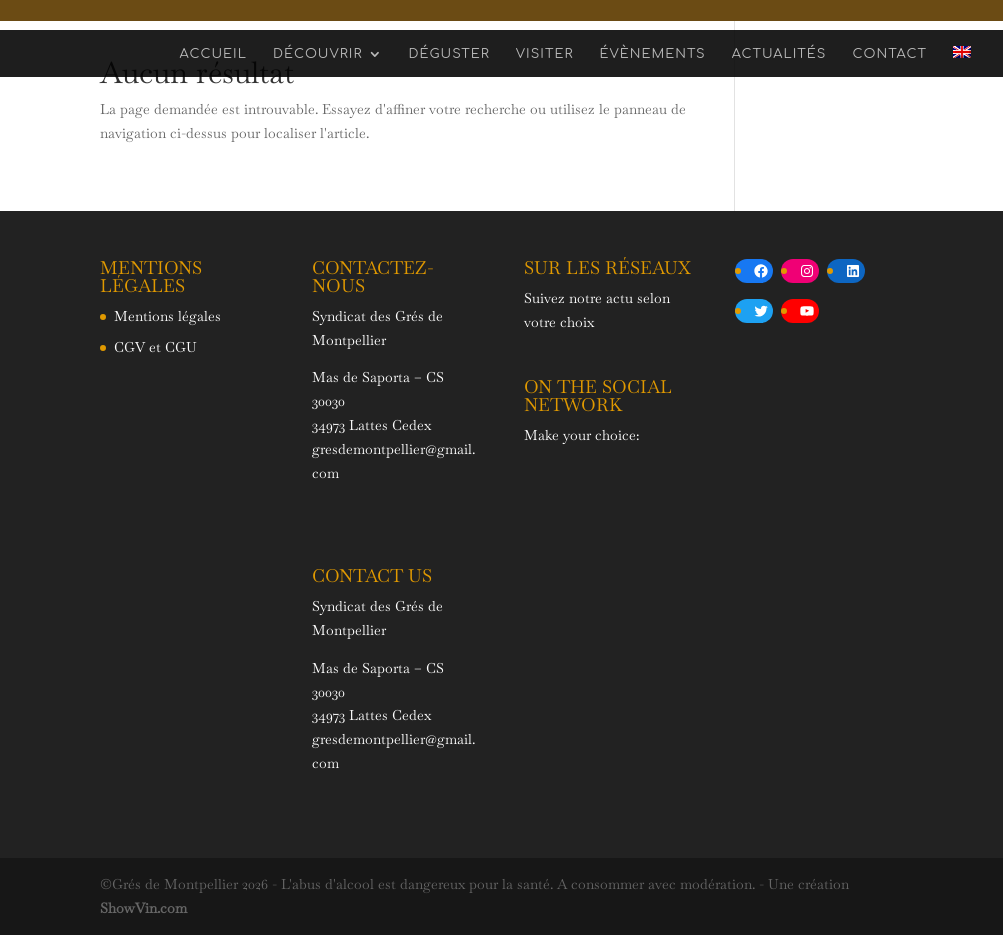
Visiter (545, 54)
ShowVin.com (143, 908)
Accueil (213, 54)
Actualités (779, 54)
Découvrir (318, 54)
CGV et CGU (155, 347)
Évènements (652, 54)
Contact (889, 54)
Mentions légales (167, 316)
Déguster (449, 54)
